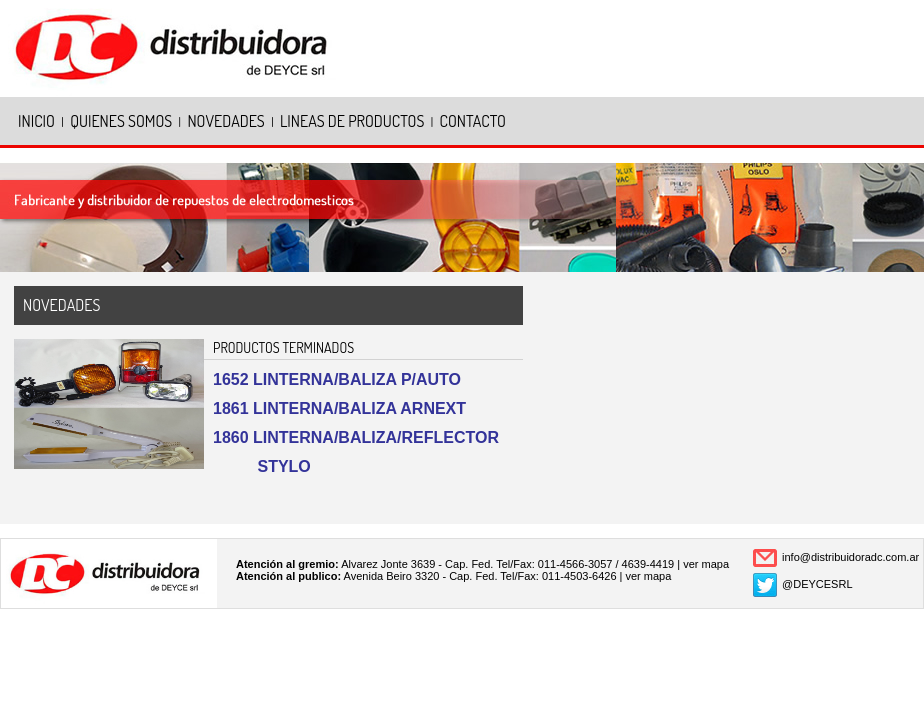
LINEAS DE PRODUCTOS (352, 121)
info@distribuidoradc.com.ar (850, 557)
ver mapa (706, 564)
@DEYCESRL (817, 584)
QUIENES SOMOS (121, 121)
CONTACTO (473, 121)
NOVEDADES (225, 121)
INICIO (36, 121)
